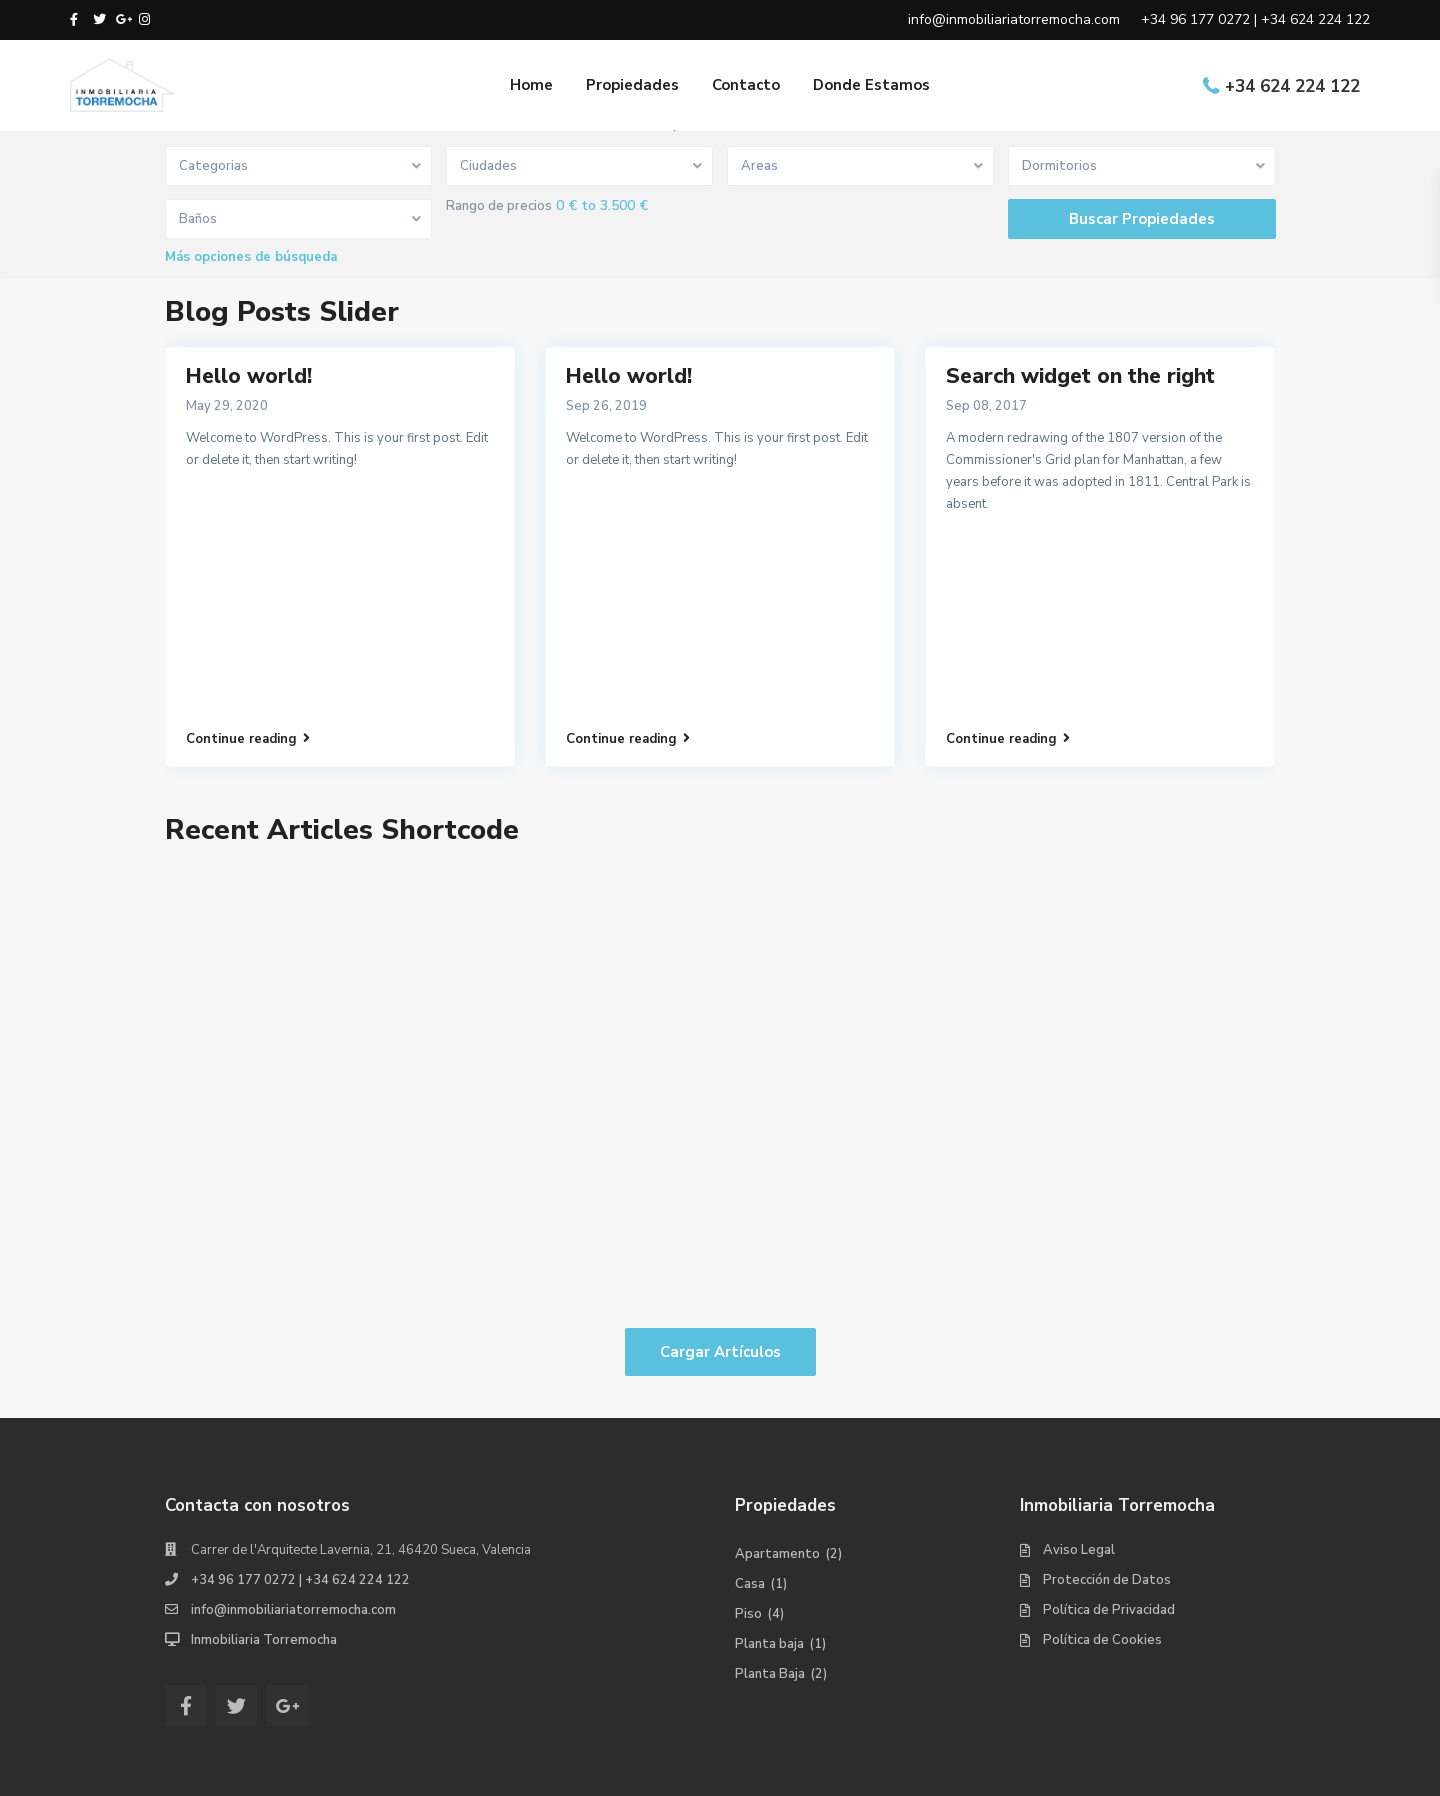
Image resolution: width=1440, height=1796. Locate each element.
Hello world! (249, 376)
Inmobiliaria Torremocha (264, 1640)
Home (531, 85)
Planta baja (769, 1644)
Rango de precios (499, 206)
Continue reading (248, 739)
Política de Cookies (1102, 1640)
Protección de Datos (1107, 1580)
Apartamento (777, 1554)
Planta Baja (770, 1674)
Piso (748, 1614)
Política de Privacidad (1109, 1610)
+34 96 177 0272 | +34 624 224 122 (300, 1580)
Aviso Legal (1079, 1550)
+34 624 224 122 (1292, 86)
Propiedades (632, 85)
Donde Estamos (871, 85)
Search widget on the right (1080, 376)
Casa (750, 1584)
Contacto (746, 85)
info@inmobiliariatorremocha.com (293, 1610)
